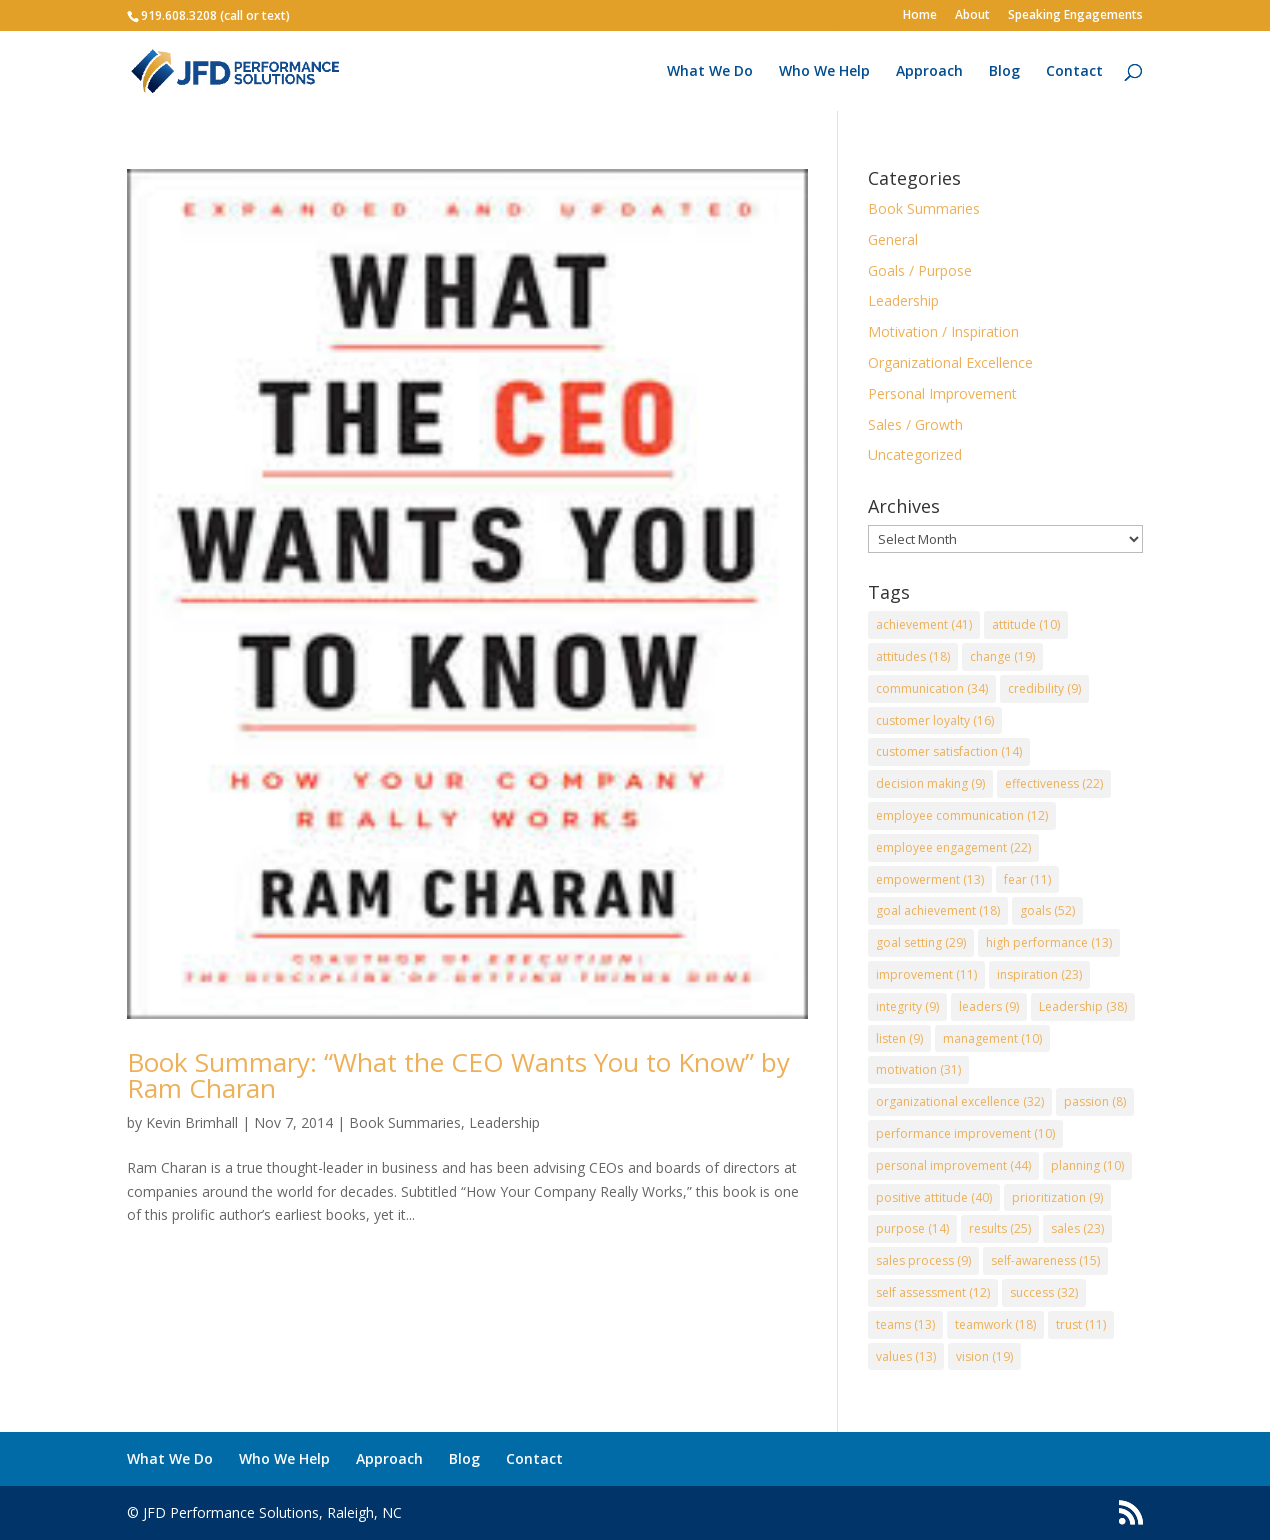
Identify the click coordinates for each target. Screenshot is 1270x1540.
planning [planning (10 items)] (1087, 1165)
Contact (1074, 72)
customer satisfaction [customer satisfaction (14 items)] (949, 751)
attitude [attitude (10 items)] (1026, 624)
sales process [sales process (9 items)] (923, 1260)
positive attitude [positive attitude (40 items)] (934, 1197)
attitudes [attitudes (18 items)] (913, 656)
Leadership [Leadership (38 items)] (1083, 1006)
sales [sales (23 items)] (1077, 1228)
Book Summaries (405, 1122)
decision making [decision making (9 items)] (930, 783)
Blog (1004, 72)
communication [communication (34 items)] (932, 688)
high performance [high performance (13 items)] (1049, 942)
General (893, 239)
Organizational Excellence (950, 362)
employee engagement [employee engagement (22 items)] (953, 847)
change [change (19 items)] (1002, 656)
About (972, 16)
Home (920, 16)
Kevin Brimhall (192, 1122)
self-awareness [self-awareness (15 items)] (1045, 1260)
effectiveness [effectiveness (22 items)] (1054, 783)
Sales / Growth (915, 424)
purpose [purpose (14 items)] (912, 1228)
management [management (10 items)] (992, 1038)
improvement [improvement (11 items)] (926, 974)
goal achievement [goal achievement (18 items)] (938, 910)
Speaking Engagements (1075, 16)
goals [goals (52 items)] (1047, 910)
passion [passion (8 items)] (1095, 1101)
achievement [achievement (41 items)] (924, 624)
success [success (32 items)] (1044, 1292)
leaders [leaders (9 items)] (989, 1006)
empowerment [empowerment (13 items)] (930, 879)
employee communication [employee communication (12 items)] (962, 815)
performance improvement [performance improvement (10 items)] (965, 1133)
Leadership (504, 1122)
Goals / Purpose (920, 270)
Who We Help (824, 72)
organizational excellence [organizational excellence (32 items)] (960, 1101)
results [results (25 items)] (1000, 1228)
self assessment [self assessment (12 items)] (933, 1292)
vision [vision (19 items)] (984, 1356)
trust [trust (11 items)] (1081, 1324)
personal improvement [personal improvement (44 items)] (953, 1165)
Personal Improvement (942, 393)
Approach (929, 72)
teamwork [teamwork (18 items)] (995, 1324)
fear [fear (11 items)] (1027, 879)
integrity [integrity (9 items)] (907, 1006)
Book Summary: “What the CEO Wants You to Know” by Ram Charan (458, 1075)
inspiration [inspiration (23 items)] (1039, 974)
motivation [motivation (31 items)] (918, 1069)
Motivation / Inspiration (943, 331)
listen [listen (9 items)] (899, 1038)
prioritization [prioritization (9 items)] (1057, 1197)
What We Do (710, 72)
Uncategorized (915, 454)
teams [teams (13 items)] (905, 1324)
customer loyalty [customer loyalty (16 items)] (935, 720)
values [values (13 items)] (906, 1356)
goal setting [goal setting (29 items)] (921, 942)
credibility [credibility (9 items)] (1044, 688)
